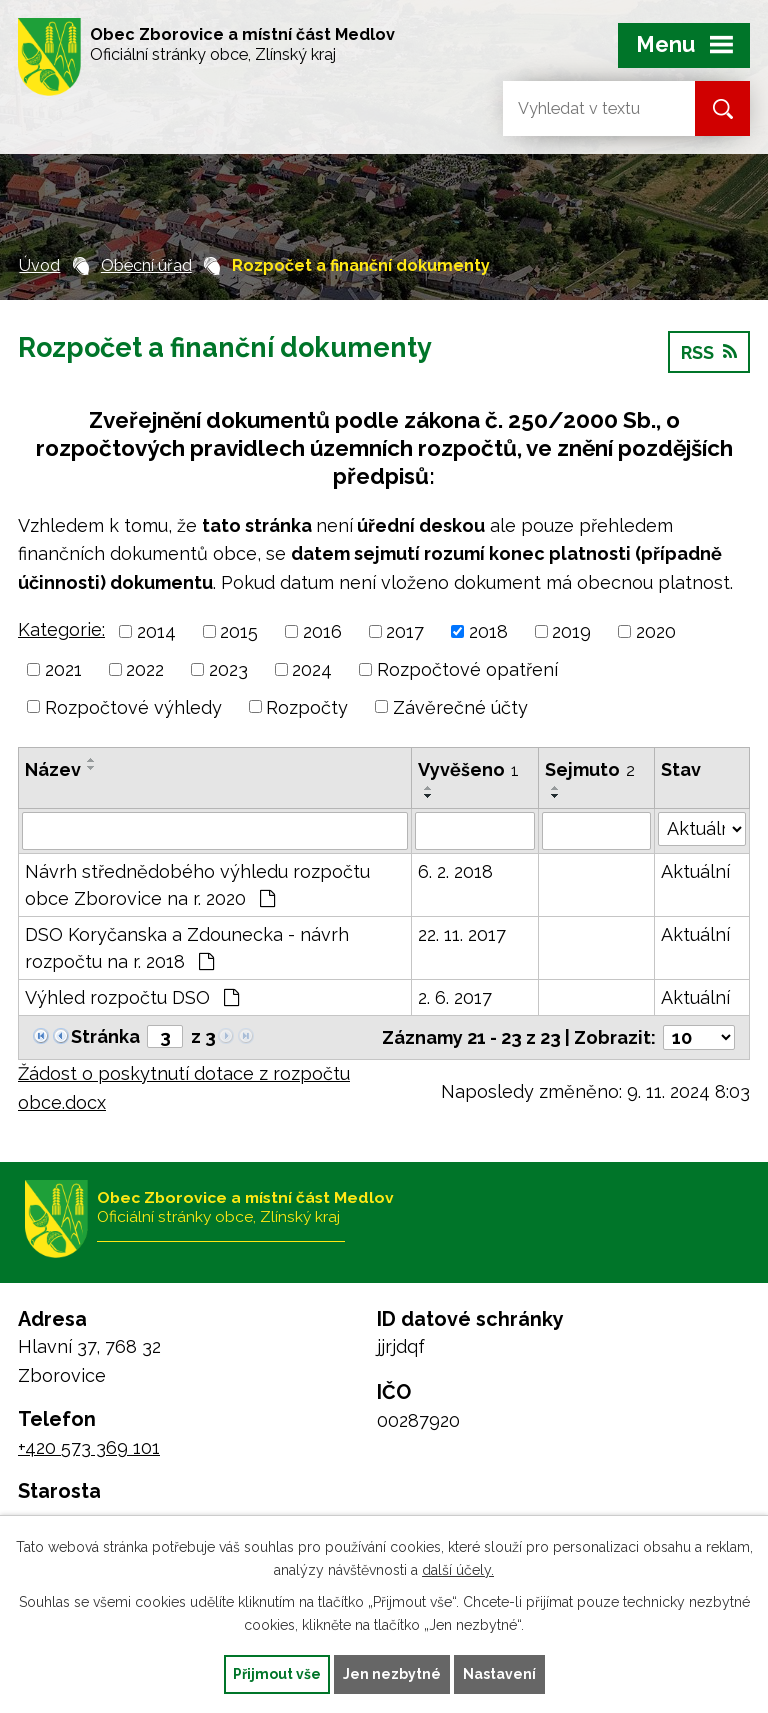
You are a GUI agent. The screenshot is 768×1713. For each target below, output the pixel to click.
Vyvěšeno (468, 769)
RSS (709, 352)
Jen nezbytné (392, 1674)
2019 (571, 631)
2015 (239, 631)
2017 (405, 631)
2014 (156, 631)
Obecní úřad (146, 265)
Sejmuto (590, 769)
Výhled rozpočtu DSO (132, 997)
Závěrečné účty (460, 706)
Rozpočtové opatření (467, 669)
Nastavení (499, 1674)
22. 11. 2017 (462, 934)
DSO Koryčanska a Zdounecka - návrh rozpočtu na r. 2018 (187, 948)
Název (53, 769)
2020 (656, 631)
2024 (312, 669)
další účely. (458, 1570)
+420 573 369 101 (89, 1447)
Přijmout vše (277, 1674)
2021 (63, 669)
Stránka (105, 1036)
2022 (145, 669)
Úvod (39, 265)
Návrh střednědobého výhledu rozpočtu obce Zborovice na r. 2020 (197, 885)
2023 (228, 669)
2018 (488, 631)
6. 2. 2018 (455, 871)
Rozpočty (307, 706)
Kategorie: (61, 629)
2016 (322, 631)
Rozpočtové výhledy (133, 706)
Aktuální (695, 871)
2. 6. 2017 (455, 997)
